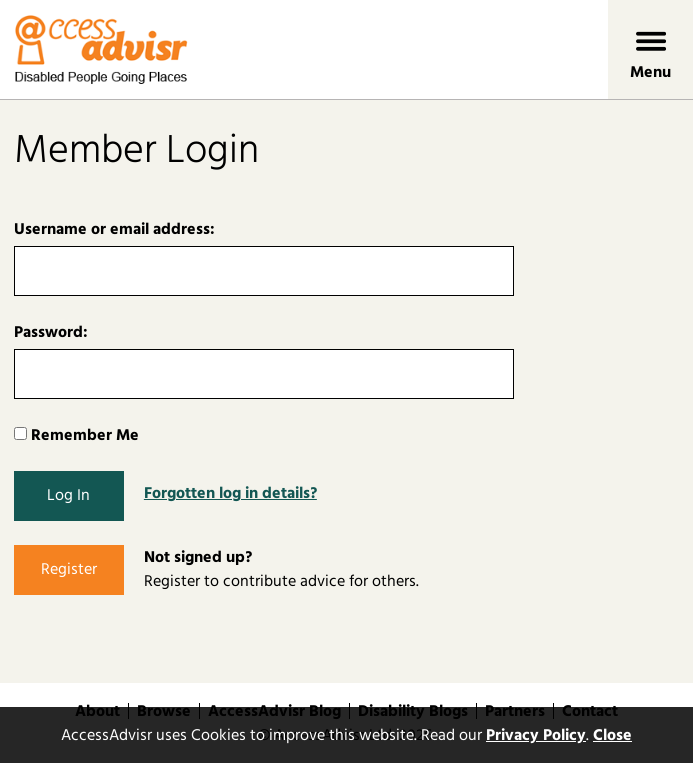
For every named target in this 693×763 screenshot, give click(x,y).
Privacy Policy (536, 735)
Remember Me (76, 435)
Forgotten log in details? (230, 493)
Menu (650, 72)
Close (612, 735)
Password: (51, 332)
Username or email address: (114, 229)
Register (69, 569)
